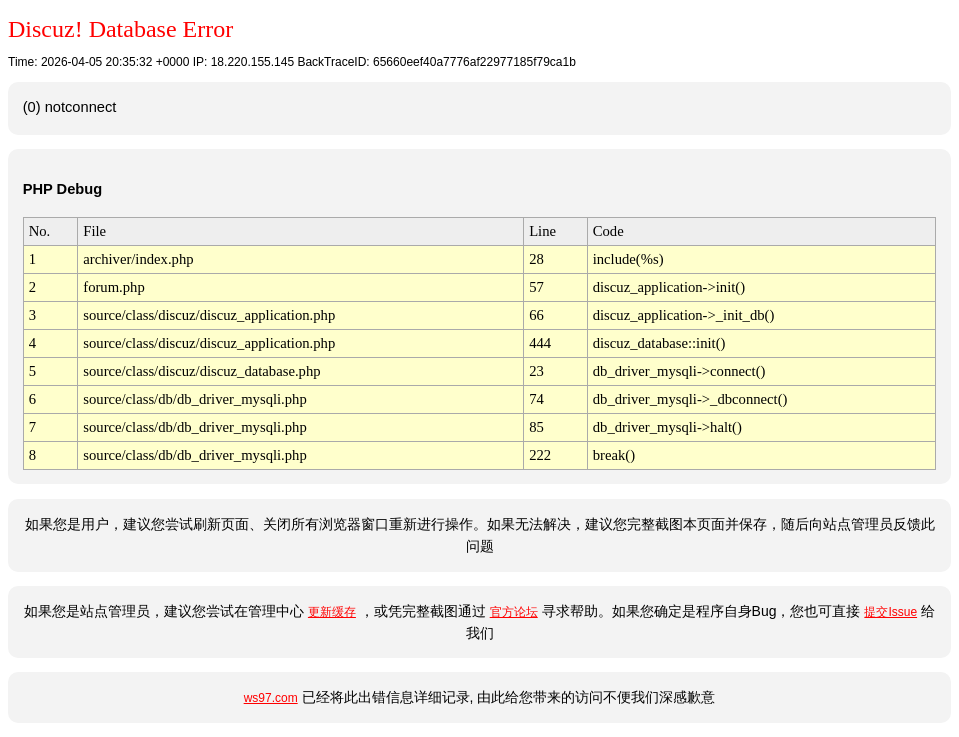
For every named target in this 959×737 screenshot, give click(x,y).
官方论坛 (514, 612)
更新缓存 (332, 612)
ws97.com (271, 698)
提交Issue (890, 612)
